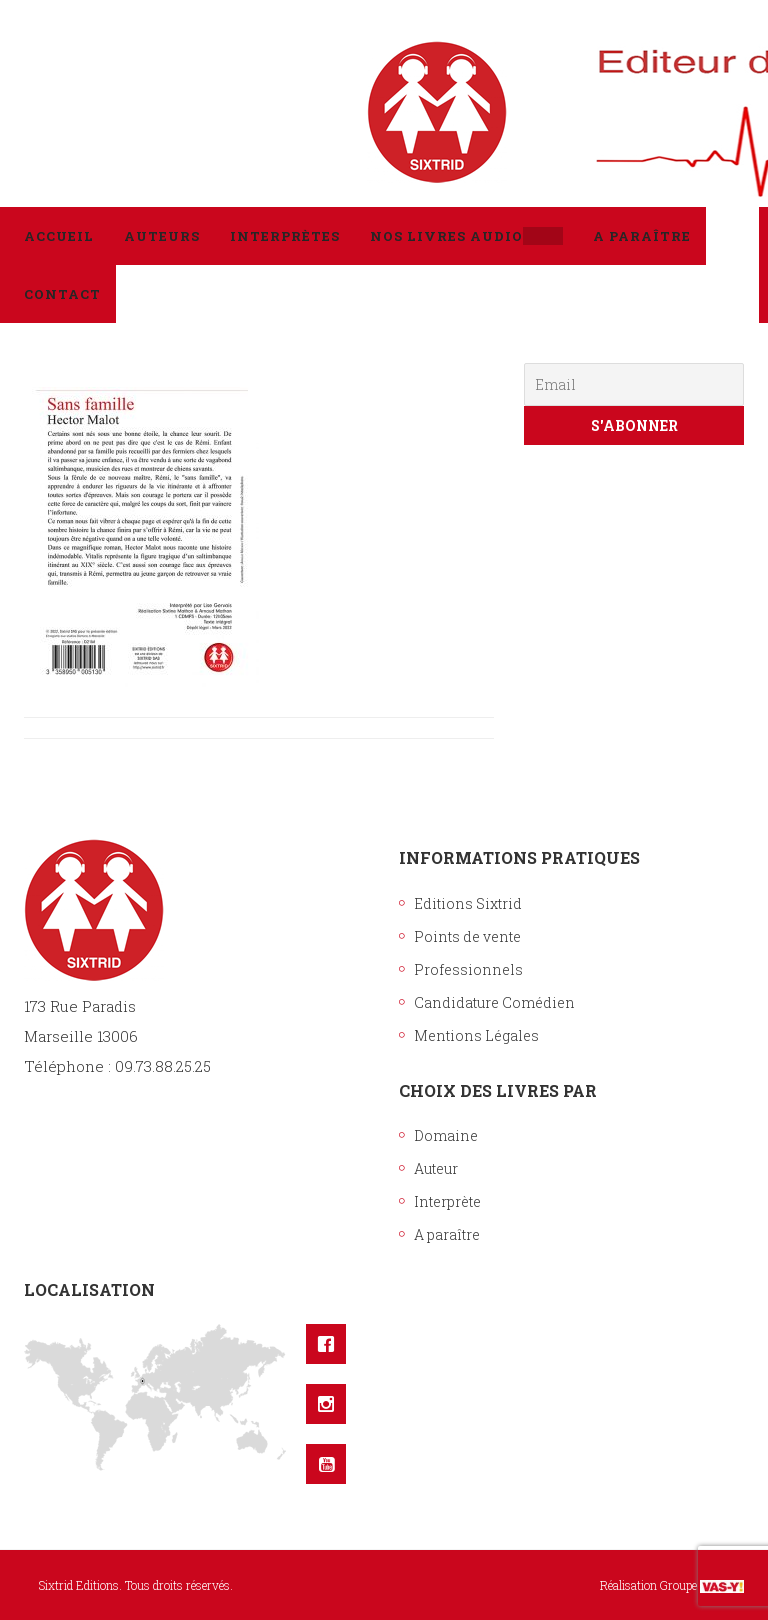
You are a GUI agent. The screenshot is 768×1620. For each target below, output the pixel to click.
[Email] (634, 384)
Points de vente (467, 936)
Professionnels (468, 969)
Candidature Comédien (494, 1002)
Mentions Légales (476, 1035)
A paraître (447, 1234)
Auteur (436, 1168)
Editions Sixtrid (468, 903)
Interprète (447, 1201)
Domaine (446, 1135)
